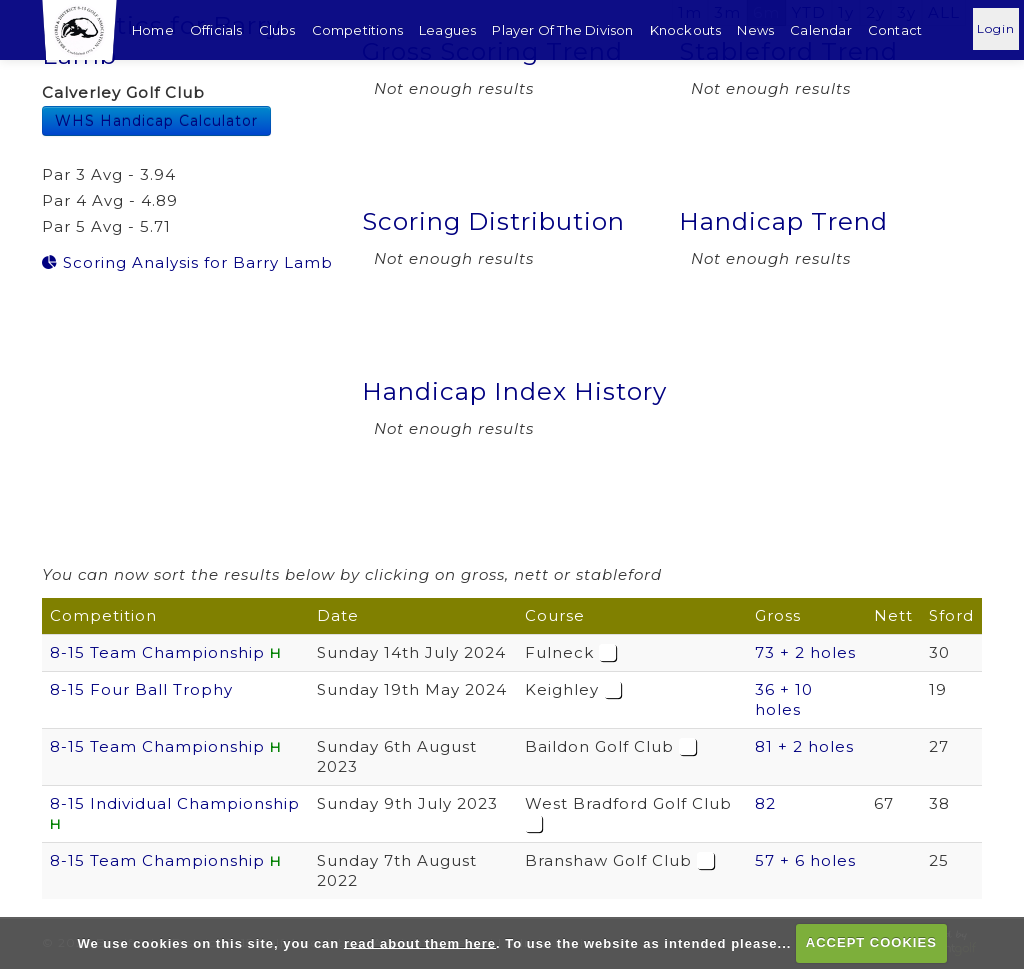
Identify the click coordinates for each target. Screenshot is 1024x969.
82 (765, 803)
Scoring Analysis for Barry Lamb (187, 262)
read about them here (420, 942)
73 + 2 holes (805, 652)
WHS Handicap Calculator (156, 121)
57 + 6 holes (805, 860)
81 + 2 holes (804, 746)
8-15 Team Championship (157, 652)
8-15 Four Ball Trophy (141, 689)
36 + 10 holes (784, 699)
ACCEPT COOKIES (871, 942)
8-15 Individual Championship (175, 803)
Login (996, 28)
